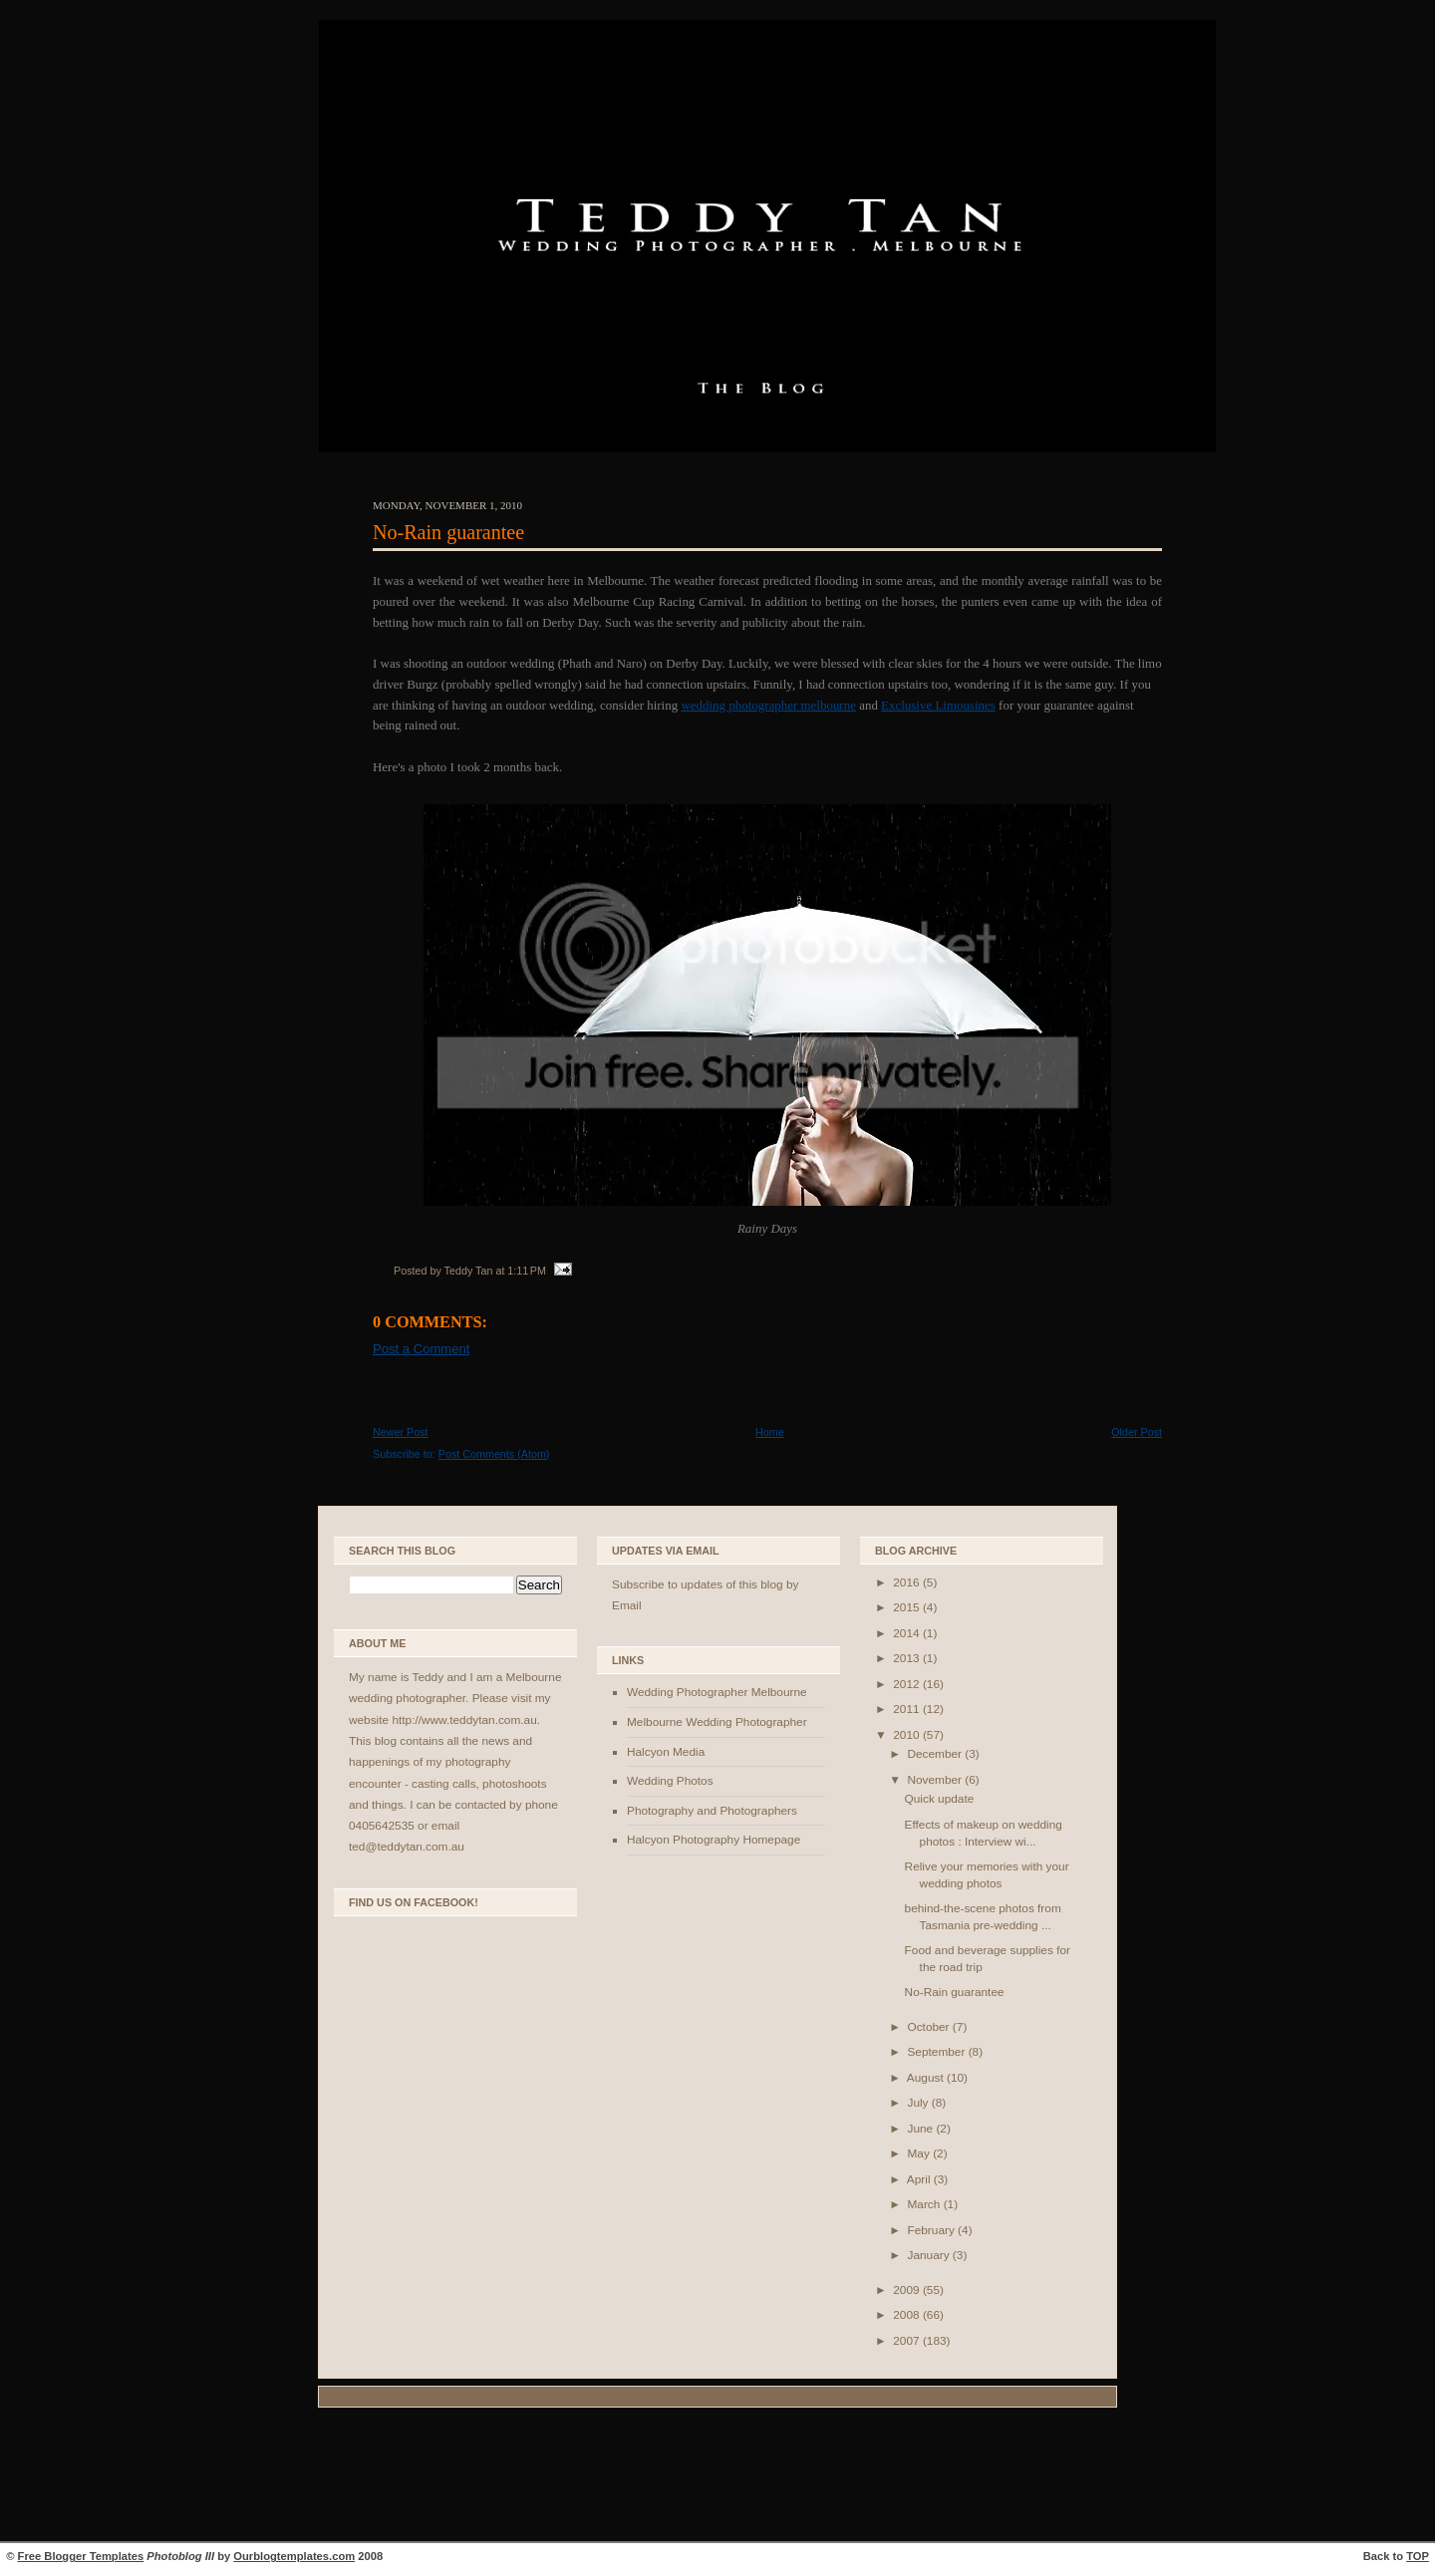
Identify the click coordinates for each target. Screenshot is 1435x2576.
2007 (908, 2341)
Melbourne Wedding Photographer (717, 1722)
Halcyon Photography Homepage (713, 1840)
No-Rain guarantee (448, 532)
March (925, 2204)
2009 (908, 2290)
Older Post (1136, 1432)
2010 (908, 1735)
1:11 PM (526, 1271)
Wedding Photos (670, 1781)
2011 (908, 1709)
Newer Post (401, 1432)
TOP (1417, 2556)
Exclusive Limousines (938, 705)
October (929, 2027)
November (936, 1780)
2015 (908, 1607)
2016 (908, 1582)
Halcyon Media (666, 1752)
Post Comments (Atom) (494, 1454)
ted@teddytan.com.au (406, 1847)
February (932, 2230)
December (936, 1754)
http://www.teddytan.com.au (464, 1720)
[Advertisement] (717, 2477)
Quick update (940, 1799)
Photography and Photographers (712, 1811)
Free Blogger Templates (81, 2556)
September (937, 2052)
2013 (908, 1658)
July (919, 2103)
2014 (908, 1633)
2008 (908, 2315)
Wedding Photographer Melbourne (717, 1692)
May (920, 2153)
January (929, 2255)
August (927, 2078)
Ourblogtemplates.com (294, 2556)
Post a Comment (421, 1348)
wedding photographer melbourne (768, 705)
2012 (908, 1684)
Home (769, 1432)
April (920, 2179)
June (921, 2129)
